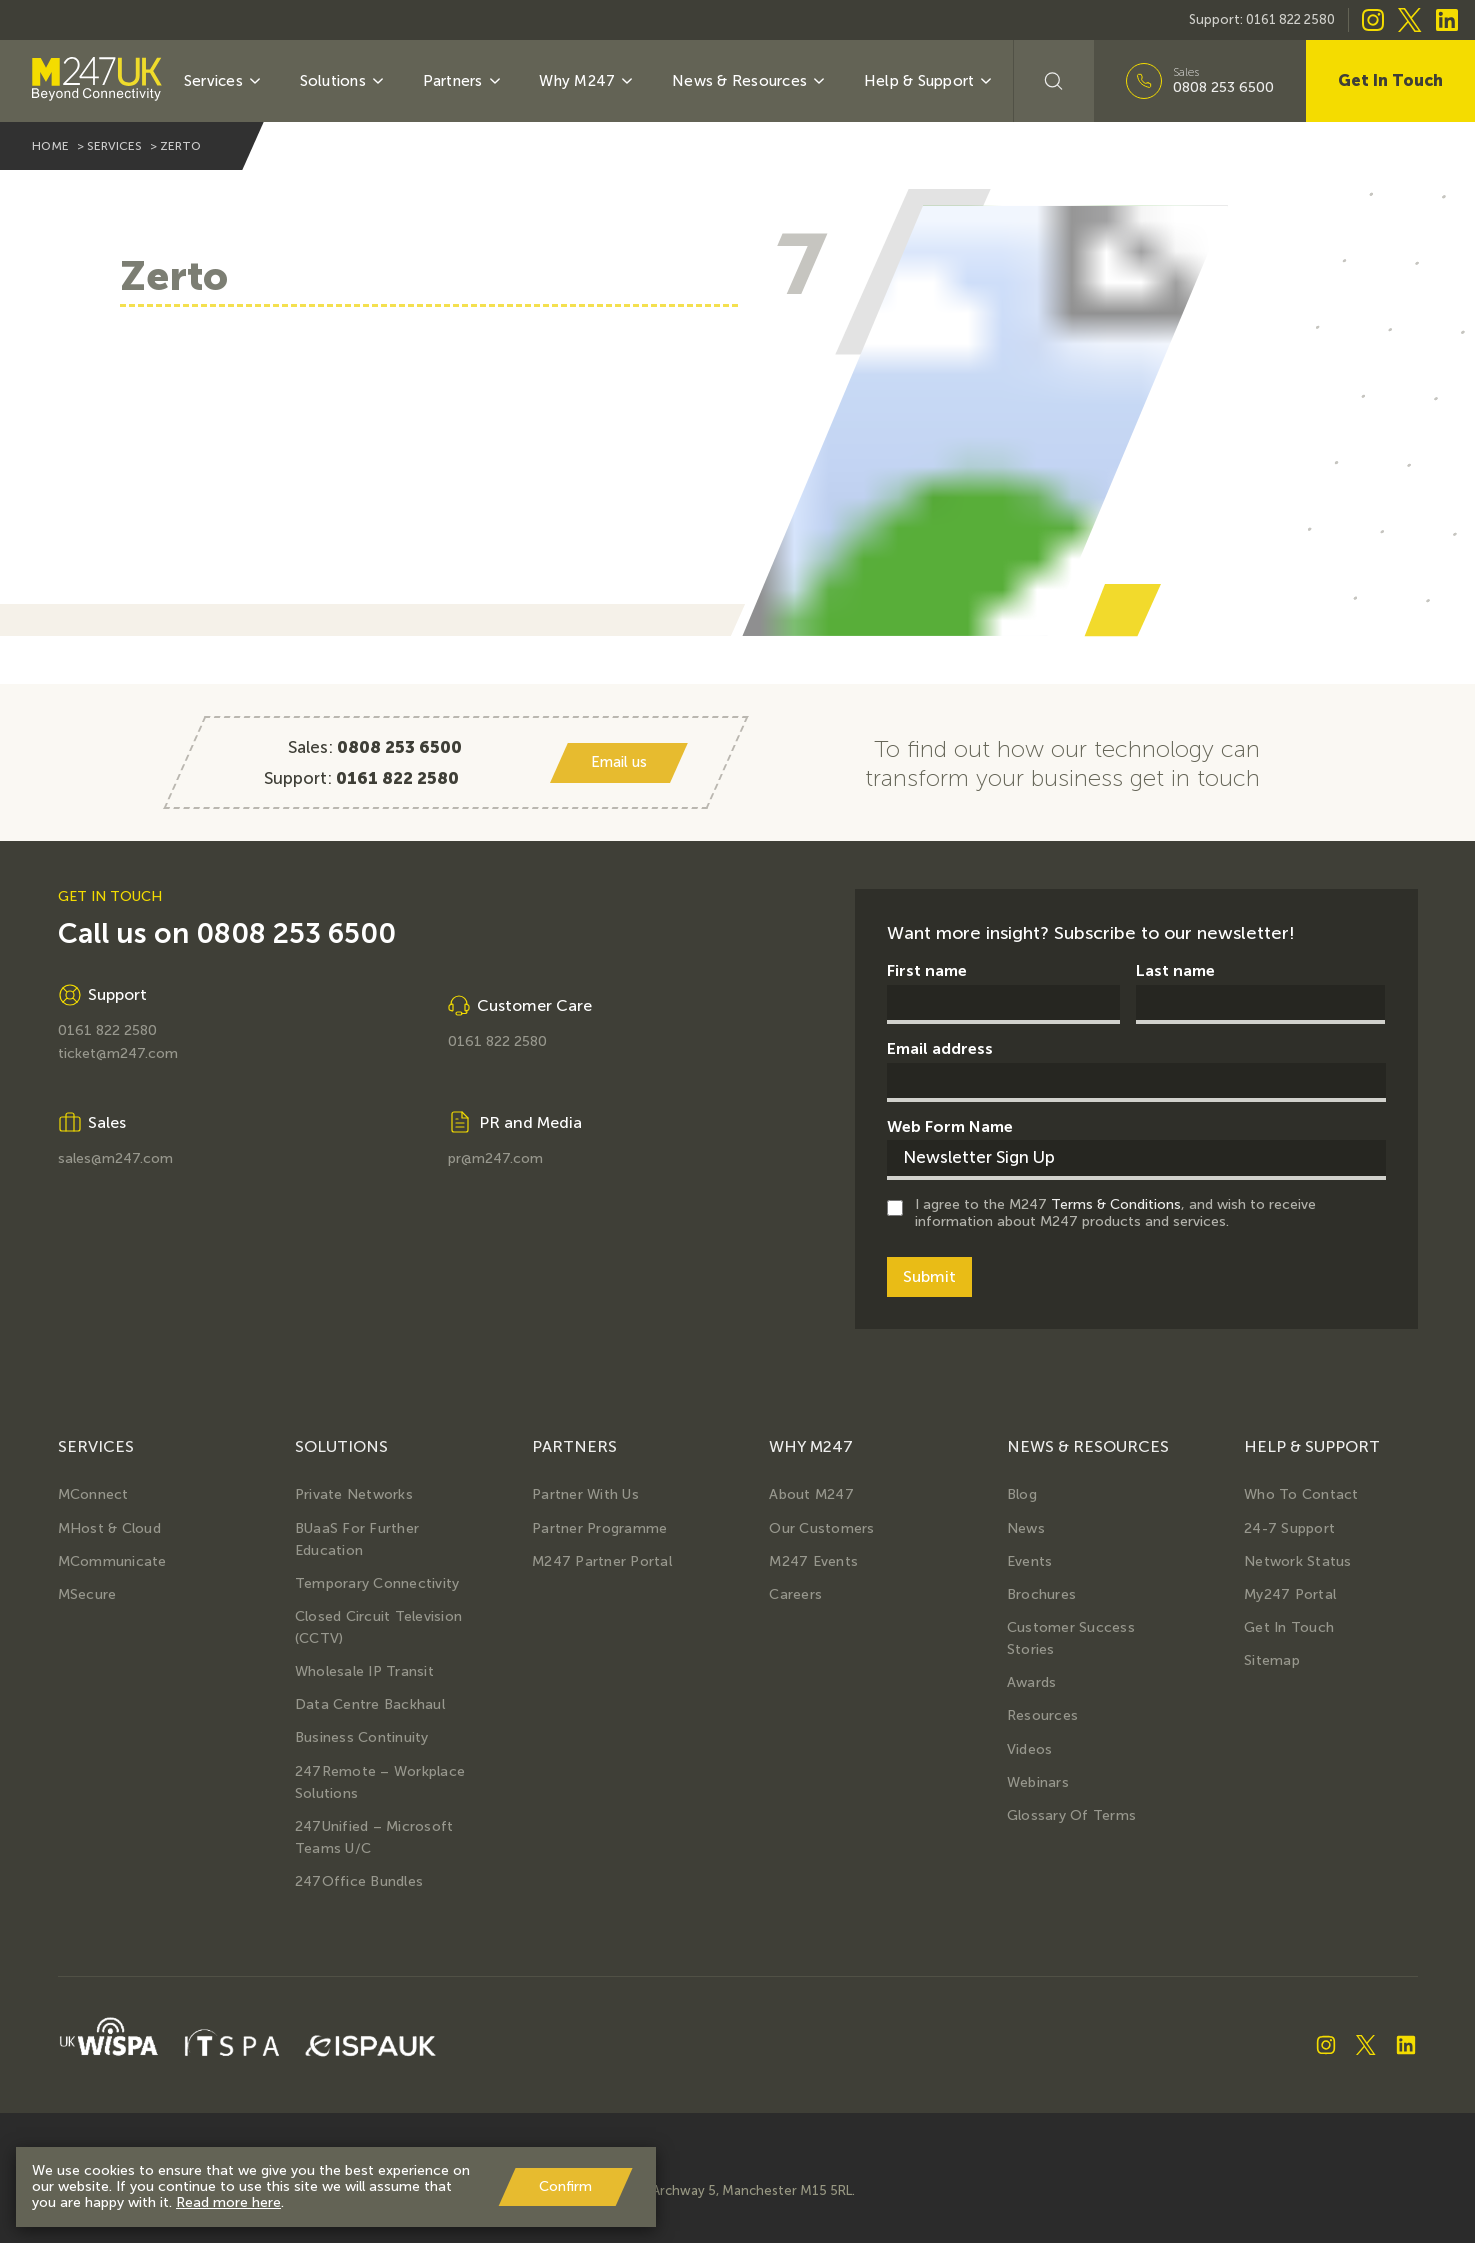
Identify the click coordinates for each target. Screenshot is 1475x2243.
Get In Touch (1390, 80)
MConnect (93, 1494)
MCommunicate (112, 1561)
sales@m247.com (115, 1159)
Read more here (228, 2202)
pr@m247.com (495, 1159)
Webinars (1038, 1782)
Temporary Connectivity (377, 1583)
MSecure (87, 1594)
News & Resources (749, 81)
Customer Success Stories (1071, 1638)
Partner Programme (599, 1528)
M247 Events (813, 1561)
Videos (1030, 1749)
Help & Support (929, 81)
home (50, 146)
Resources (1042, 1715)
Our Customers (821, 1528)
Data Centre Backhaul (370, 1704)
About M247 (811, 1494)
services (114, 146)
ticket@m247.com (118, 1054)
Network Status (1298, 1561)
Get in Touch (1289, 1627)
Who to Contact (1301, 1494)
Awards (1032, 1682)
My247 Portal (1290, 1594)
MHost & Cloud (109, 1528)
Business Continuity (362, 1737)
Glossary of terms (1071, 1815)
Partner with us (585, 1494)
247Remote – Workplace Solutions (380, 1782)
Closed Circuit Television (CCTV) (378, 1627)
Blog (1022, 1494)
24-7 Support (1289, 1528)
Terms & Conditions (1116, 1204)
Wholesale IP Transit (364, 1671)
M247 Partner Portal (602, 1561)
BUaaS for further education (357, 1539)
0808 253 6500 (1223, 88)
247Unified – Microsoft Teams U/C (374, 1837)
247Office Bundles (359, 1881)
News (1026, 1528)
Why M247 (587, 81)
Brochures (1041, 1594)
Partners (463, 81)
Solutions (343, 81)
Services (223, 81)
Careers (795, 1594)
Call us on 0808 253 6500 (227, 934)
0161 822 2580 (1290, 19)
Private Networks (354, 1494)
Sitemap (1272, 1660)
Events (1030, 1561)
